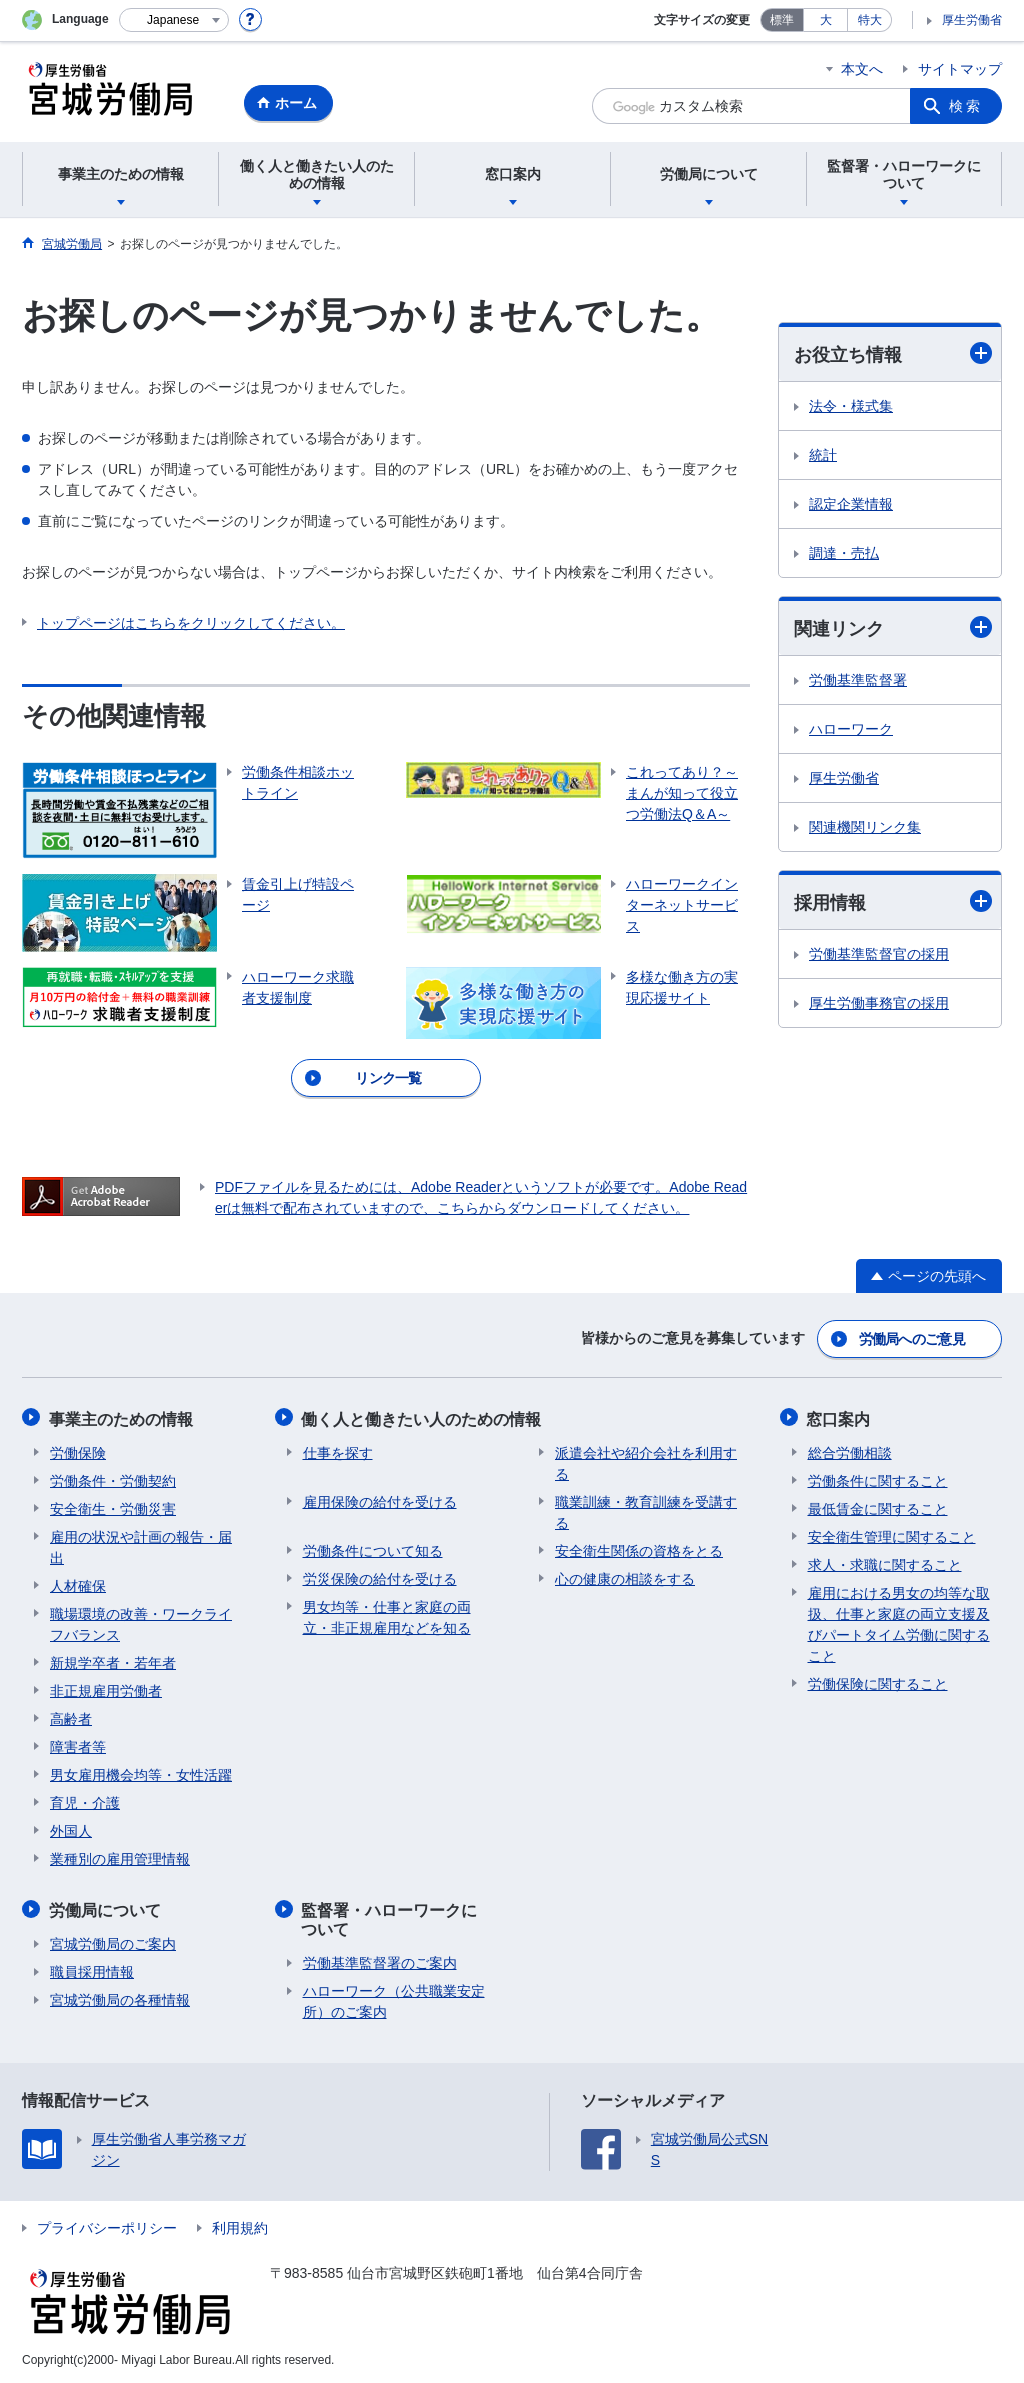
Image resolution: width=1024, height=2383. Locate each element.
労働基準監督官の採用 (879, 955)
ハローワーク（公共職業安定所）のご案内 (394, 1998)
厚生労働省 (972, 20)
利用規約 (240, 2225)
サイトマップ (960, 69)
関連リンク (893, 627)
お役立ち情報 (893, 353)
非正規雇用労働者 (106, 1688)
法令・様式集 (851, 406)
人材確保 (78, 1583)
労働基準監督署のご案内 (380, 1960)
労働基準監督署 (858, 680)
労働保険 (78, 1450)
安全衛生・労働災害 (113, 1506)
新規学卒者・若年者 (113, 1660)
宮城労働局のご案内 (113, 1940)
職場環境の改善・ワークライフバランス (141, 1621)
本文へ (862, 69)
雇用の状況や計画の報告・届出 (141, 1544)
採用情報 (893, 902)
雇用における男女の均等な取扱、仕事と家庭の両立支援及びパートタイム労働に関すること (899, 1621)
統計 (823, 455)
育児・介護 (85, 1800)
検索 (966, 106)
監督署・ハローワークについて (399, 1916)
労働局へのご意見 (912, 1338)
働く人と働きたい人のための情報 (423, 1416)
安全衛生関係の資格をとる (639, 1548)
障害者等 (78, 1744)
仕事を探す (338, 1450)
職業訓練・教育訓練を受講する (646, 1509)
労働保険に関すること (878, 1681)
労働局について (106, 1906)
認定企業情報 (851, 504)
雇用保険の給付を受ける (380, 1499)
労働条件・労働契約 (113, 1478)
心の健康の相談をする (625, 1576)
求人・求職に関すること (885, 1562)
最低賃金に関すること (878, 1506)
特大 (870, 20)
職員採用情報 (92, 1968)
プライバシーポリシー (107, 2225)
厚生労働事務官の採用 (879, 1004)
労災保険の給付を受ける (380, 1576)
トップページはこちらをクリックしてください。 (191, 623)
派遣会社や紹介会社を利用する (646, 1460)
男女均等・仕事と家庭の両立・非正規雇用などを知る (387, 1614)
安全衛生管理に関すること (892, 1534)
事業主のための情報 (122, 1416)
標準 (782, 20)
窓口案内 (840, 1416)
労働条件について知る (373, 1548)
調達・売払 (844, 553)
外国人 (71, 1828)
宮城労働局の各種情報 (120, 1996)
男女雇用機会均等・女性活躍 (141, 1772)
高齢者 (71, 1716)
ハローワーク (851, 729)
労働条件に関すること (878, 1478)
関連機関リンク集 (865, 827)
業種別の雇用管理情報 (120, 1856)
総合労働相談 (850, 1450)
